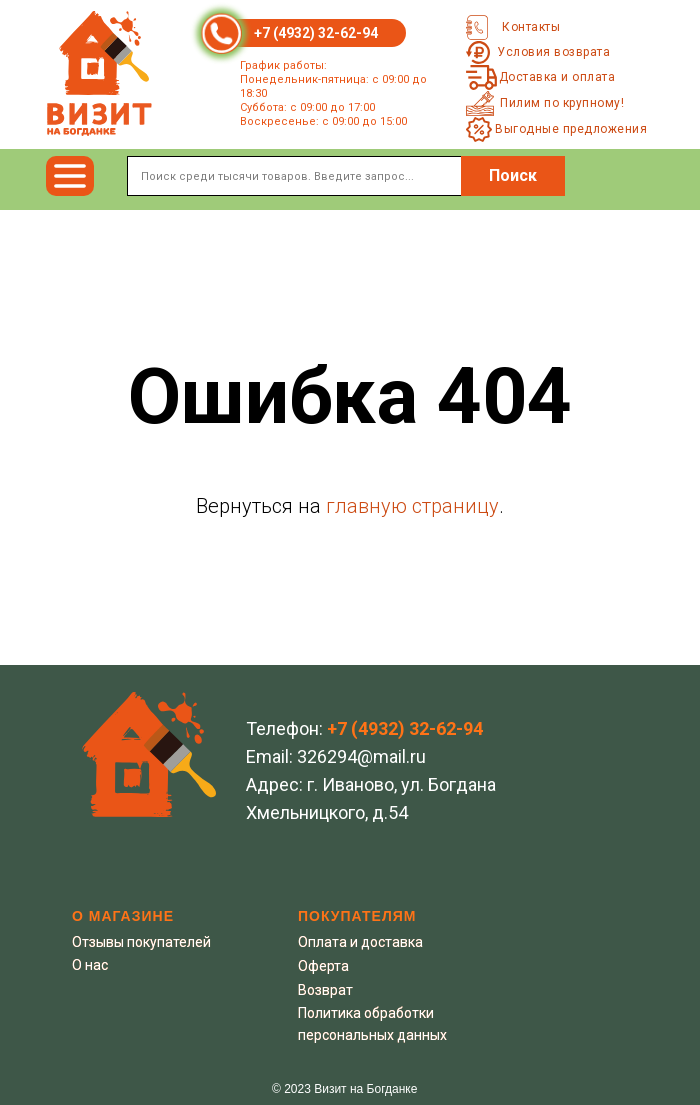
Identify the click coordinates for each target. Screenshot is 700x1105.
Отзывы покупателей (141, 942)
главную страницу (412, 506)
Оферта (323, 966)
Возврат (325, 990)
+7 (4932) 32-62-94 (316, 33)
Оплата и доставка (360, 942)
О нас (90, 965)
